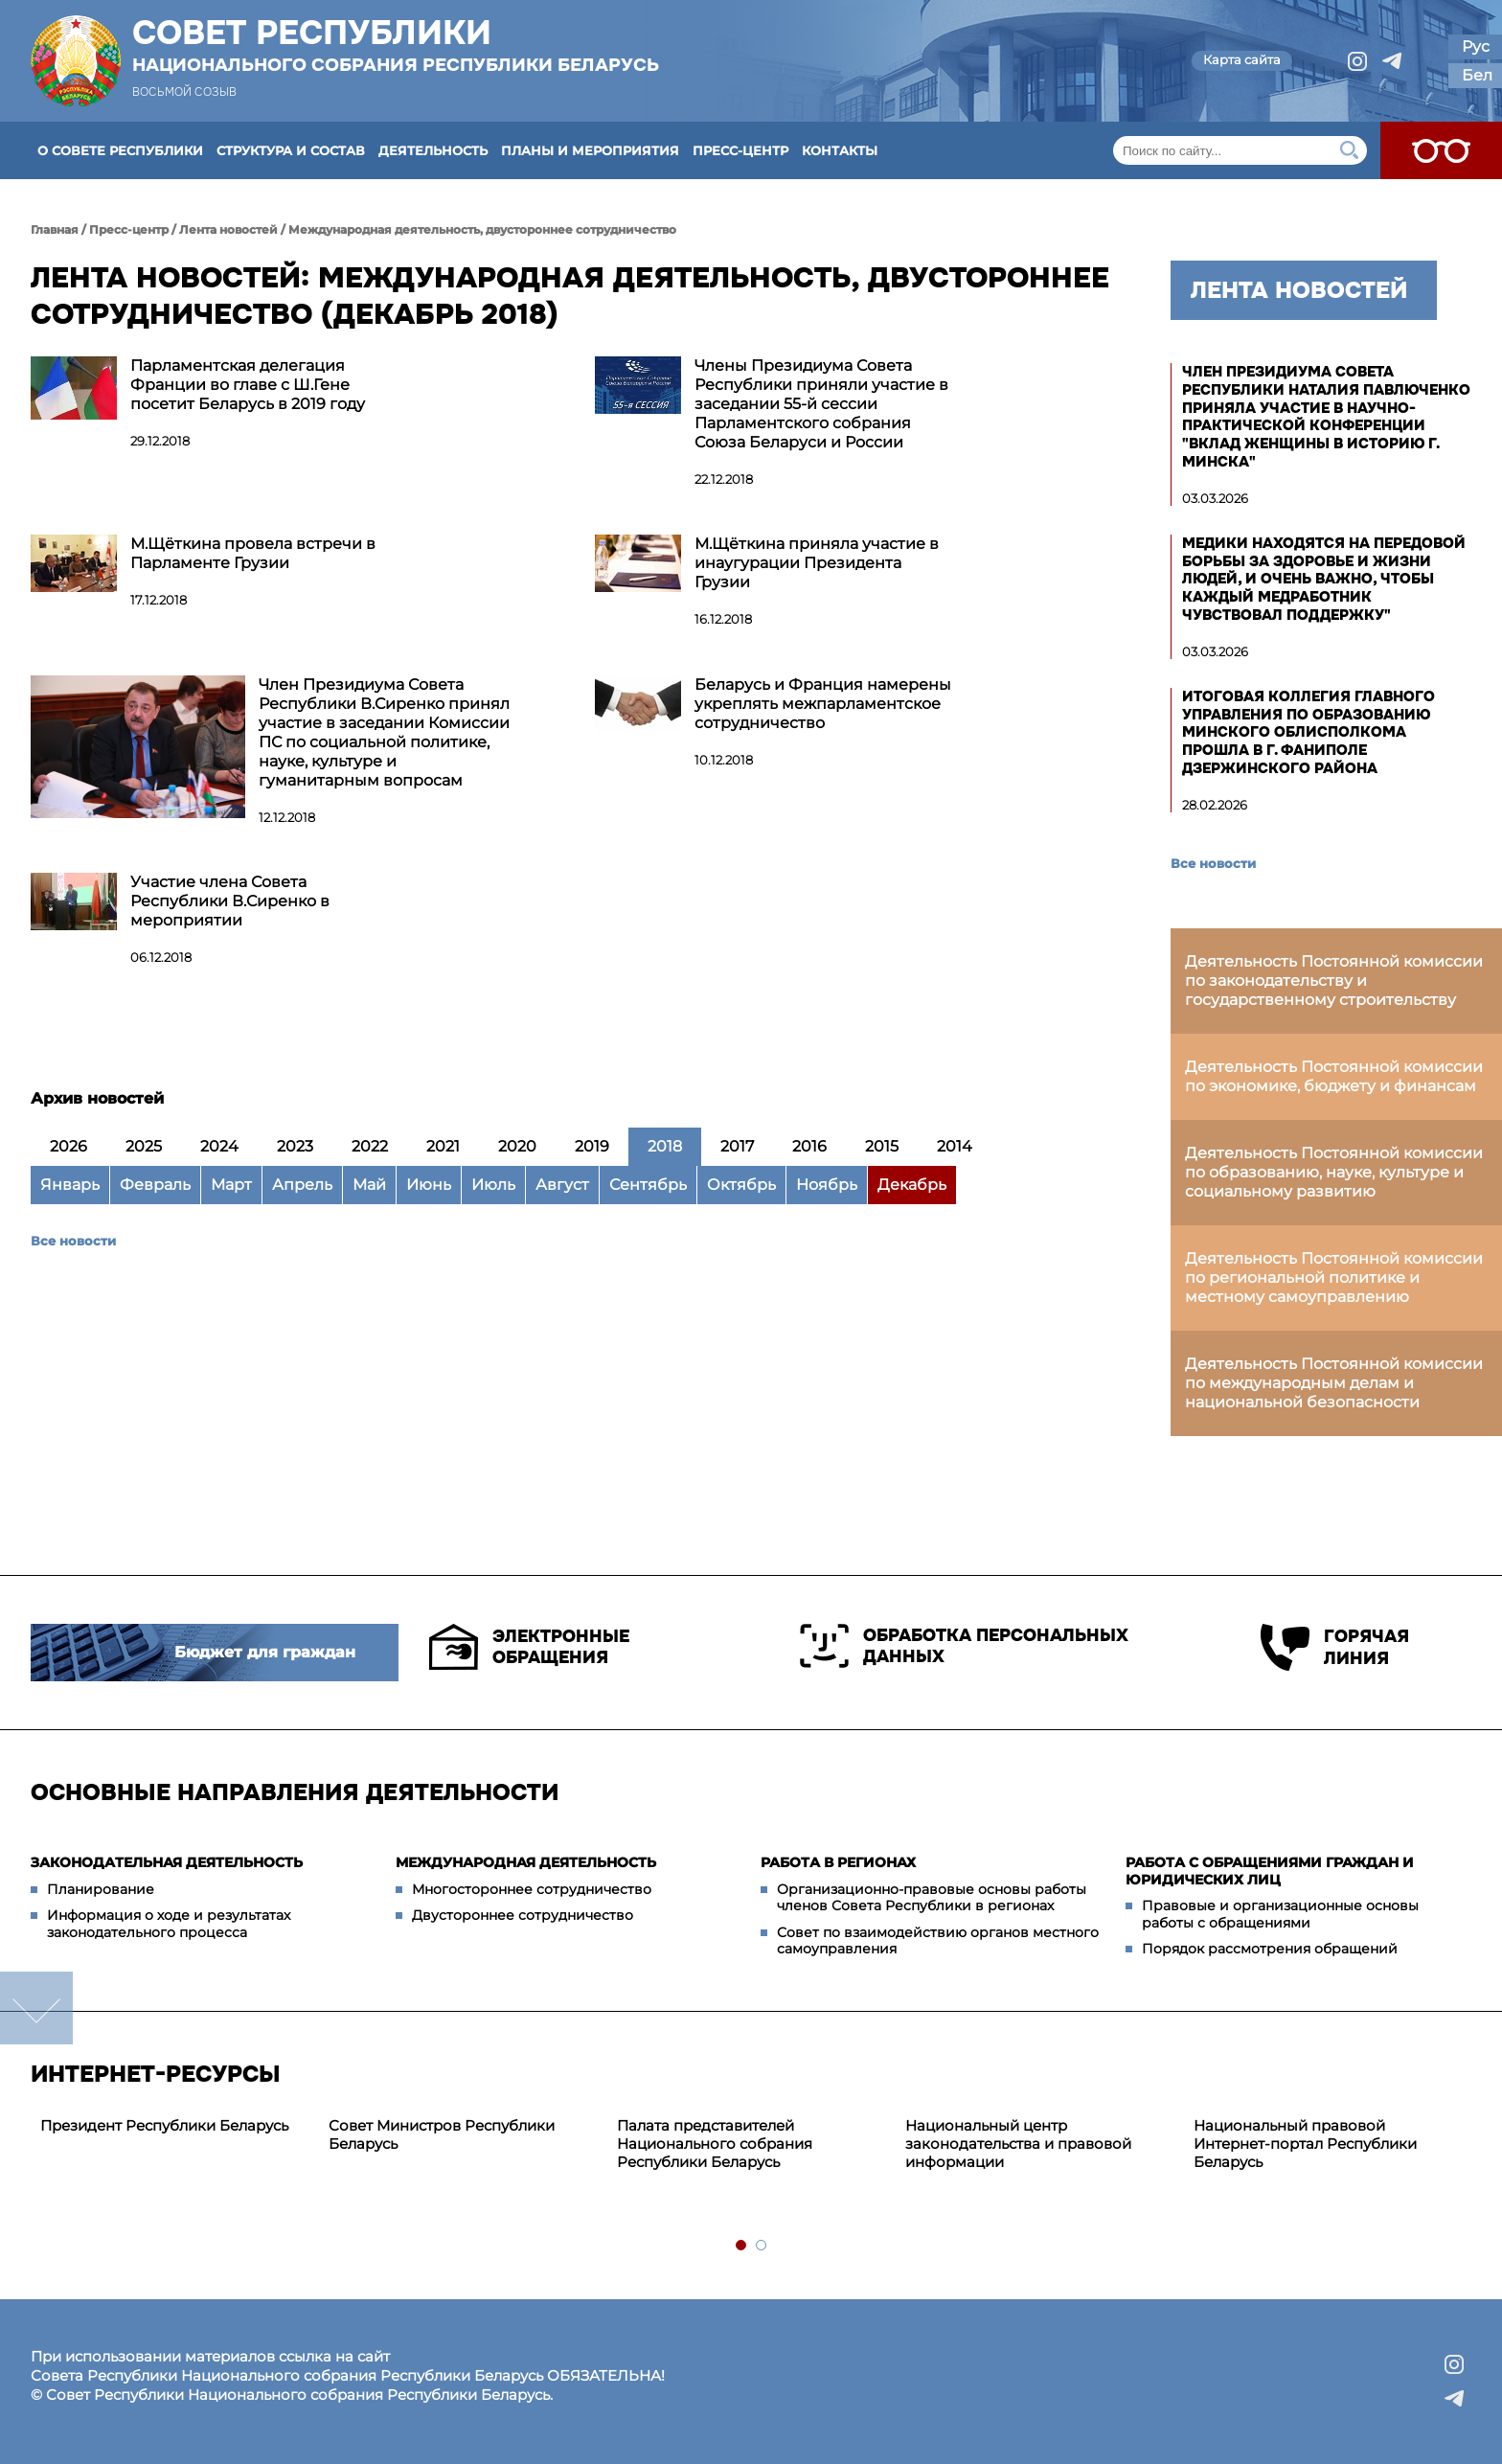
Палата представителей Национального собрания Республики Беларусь (714, 2143)
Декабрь (911, 1184)
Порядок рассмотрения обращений (1270, 1948)
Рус (1476, 46)
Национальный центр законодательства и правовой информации (1018, 2143)
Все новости (73, 1240)
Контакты (839, 150)
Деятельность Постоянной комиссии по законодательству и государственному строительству (1334, 980)
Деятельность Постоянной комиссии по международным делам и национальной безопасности (1334, 1383)
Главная (55, 229)
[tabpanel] (175, 2126)
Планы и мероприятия (590, 150)
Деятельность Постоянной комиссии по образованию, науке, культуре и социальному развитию (1334, 1172)
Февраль (155, 1184)
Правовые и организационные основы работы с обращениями (1280, 1914)
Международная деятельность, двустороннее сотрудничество (482, 229)
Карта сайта (1242, 59)
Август (562, 1184)
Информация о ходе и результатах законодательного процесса (168, 1923)
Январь (70, 1184)
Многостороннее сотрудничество (531, 1889)
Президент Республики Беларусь (164, 2125)
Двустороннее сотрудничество (522, 1915)
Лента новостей (228, 229)
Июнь (428, 1184)
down (36, 2008)
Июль (493, 1184)
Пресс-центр (740, 150)
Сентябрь (648, 1184)
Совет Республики (395, 45)
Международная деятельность (526, 1862)
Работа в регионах (838, 1862)
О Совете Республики (120, 150)
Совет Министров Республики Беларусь (442, 2134)
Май (369, 1184)
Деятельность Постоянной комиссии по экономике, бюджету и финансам (1334, 1076)
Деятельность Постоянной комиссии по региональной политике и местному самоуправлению (1334, 1277)
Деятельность (433, 150)
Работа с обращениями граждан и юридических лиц (1270, 1871)
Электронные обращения (529, 1647)
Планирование (100, 1889)
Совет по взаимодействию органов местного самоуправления (938, 1941)
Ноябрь (826, 1184)
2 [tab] (762, 2246)
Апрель (302, 1184)
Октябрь (741, 1184)
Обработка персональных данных (964, 1646)
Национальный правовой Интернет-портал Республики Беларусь (1305, 2143)
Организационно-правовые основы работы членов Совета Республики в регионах (931, 1898)
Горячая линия (1335, 1647)
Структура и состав (290, 150)
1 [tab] (742, 2246)
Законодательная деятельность (167, 1862)
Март (231, 1184)
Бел (1477, 75)
